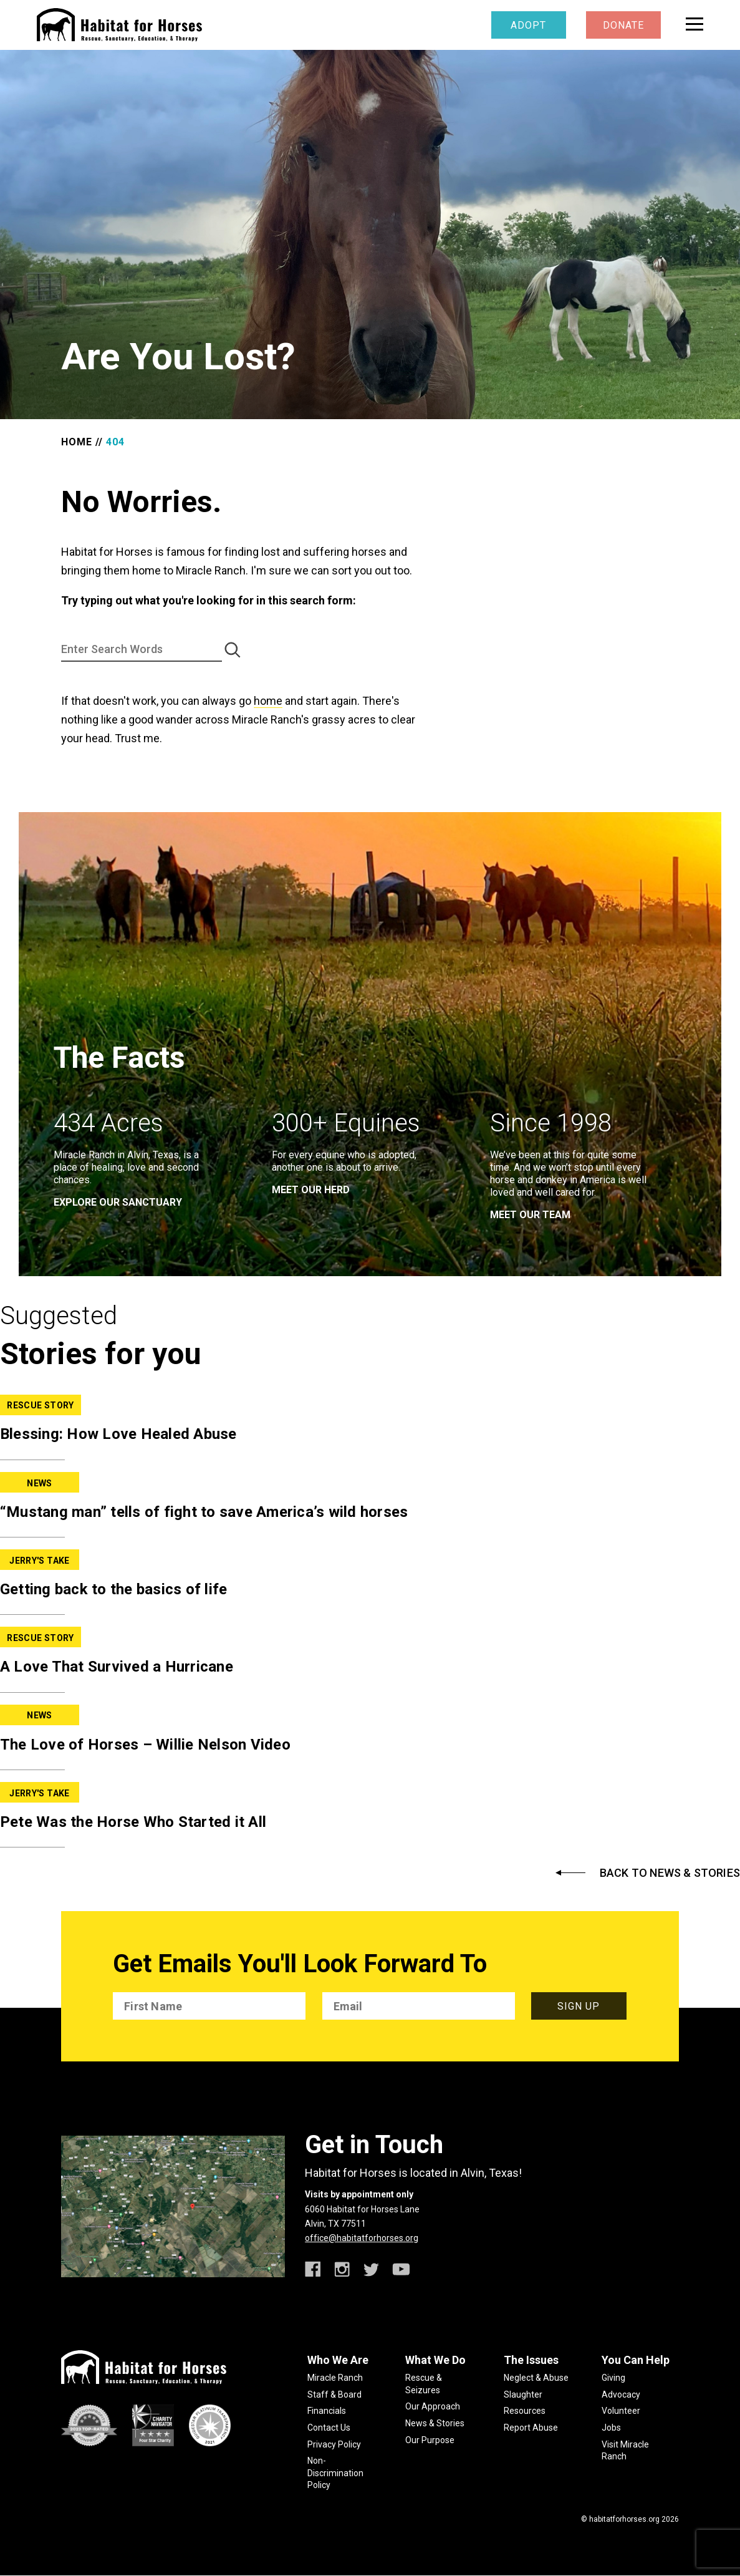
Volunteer (621, 2411)
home (268, 700)
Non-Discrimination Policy (335, 2473)
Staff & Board (334, 2394)
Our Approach (432, 2406)
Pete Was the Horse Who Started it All (133, 1822)
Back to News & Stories (670, 1873)
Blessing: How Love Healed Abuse (118, 1434)
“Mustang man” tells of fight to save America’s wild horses (204, 1512)
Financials (326, 2411)
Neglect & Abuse (536, 2378)
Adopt (528, 25)
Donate (623, 25)
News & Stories (434, 2423)
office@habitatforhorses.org (361, 2238)
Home (76, 442)
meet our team (530, 1215)
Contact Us (328, 2428)
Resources (524, 2411)
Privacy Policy (334, 2444)
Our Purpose (429, 2440)
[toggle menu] (694, 24)
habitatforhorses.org (624, 2519)
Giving (613, 2378)
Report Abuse (531, 2428)
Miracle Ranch (335, 2378)
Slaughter (523, 2394)
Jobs (611, 2428)
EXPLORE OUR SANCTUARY (118, 1202)
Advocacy (621, 2394)
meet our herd (311, 1190)
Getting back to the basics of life (114, 1589)
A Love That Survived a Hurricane (116, 1666)
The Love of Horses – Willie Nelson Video (145, 1744)
